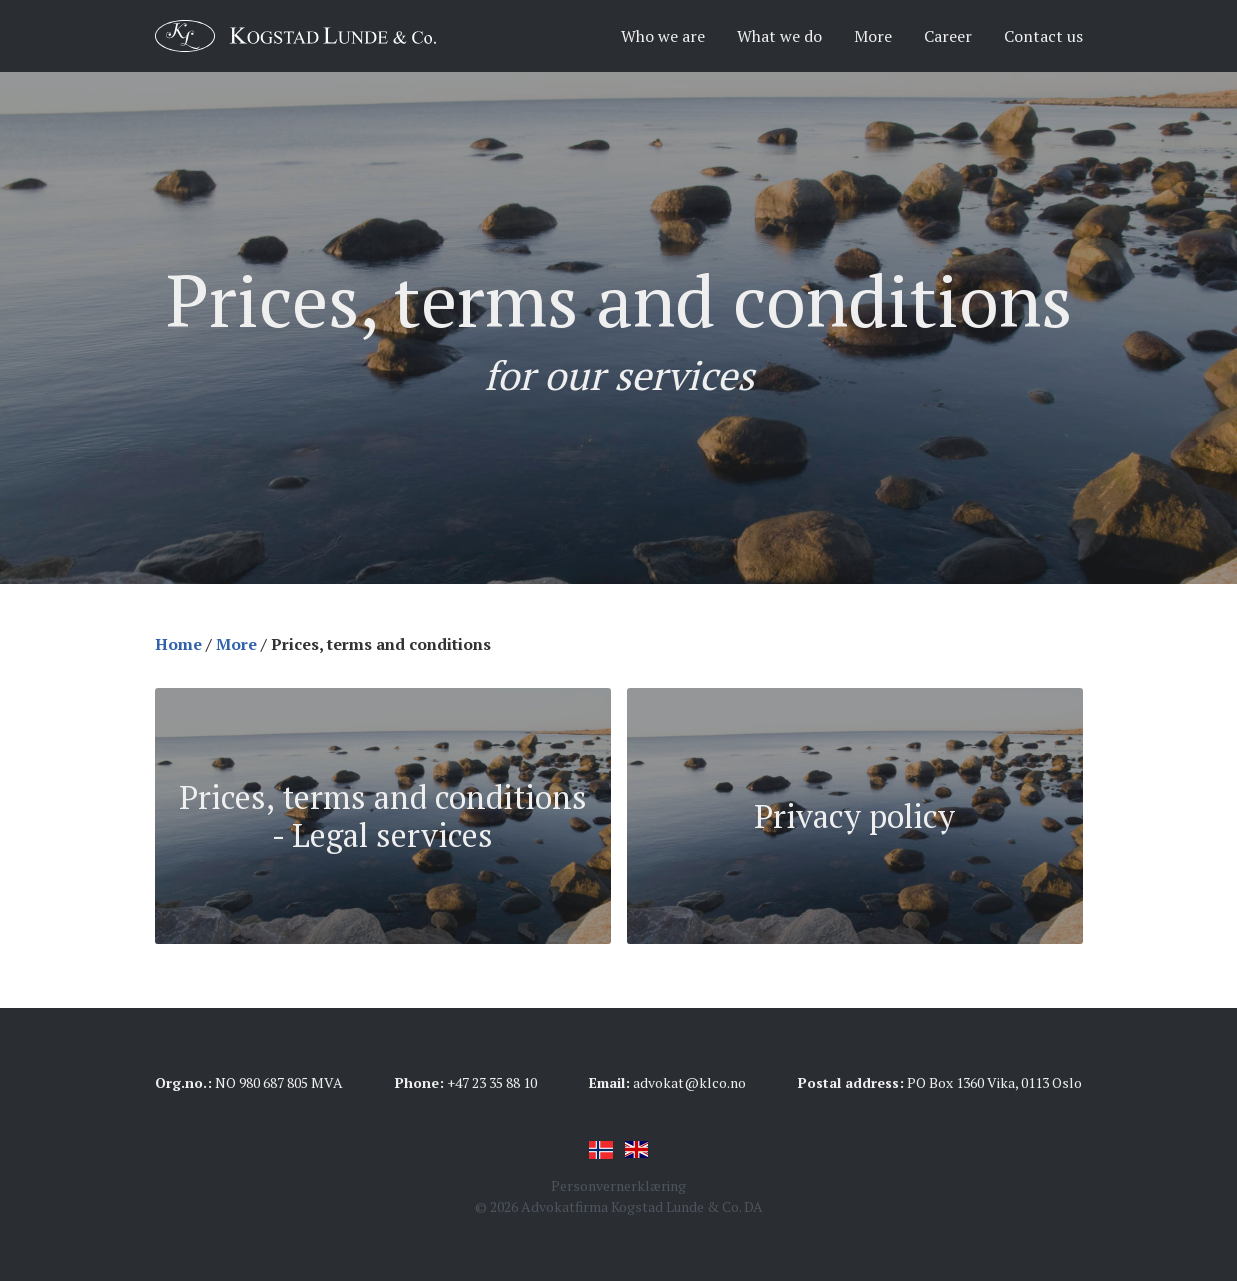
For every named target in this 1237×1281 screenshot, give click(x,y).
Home (178, 644)
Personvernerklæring (618, 1185)
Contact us (1043, 36)
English (637, 1150)
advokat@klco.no (689, 1082)
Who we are (663, 36)
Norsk (601, 1150)
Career (948, 36)
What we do (779, 36)
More (873, 36)
